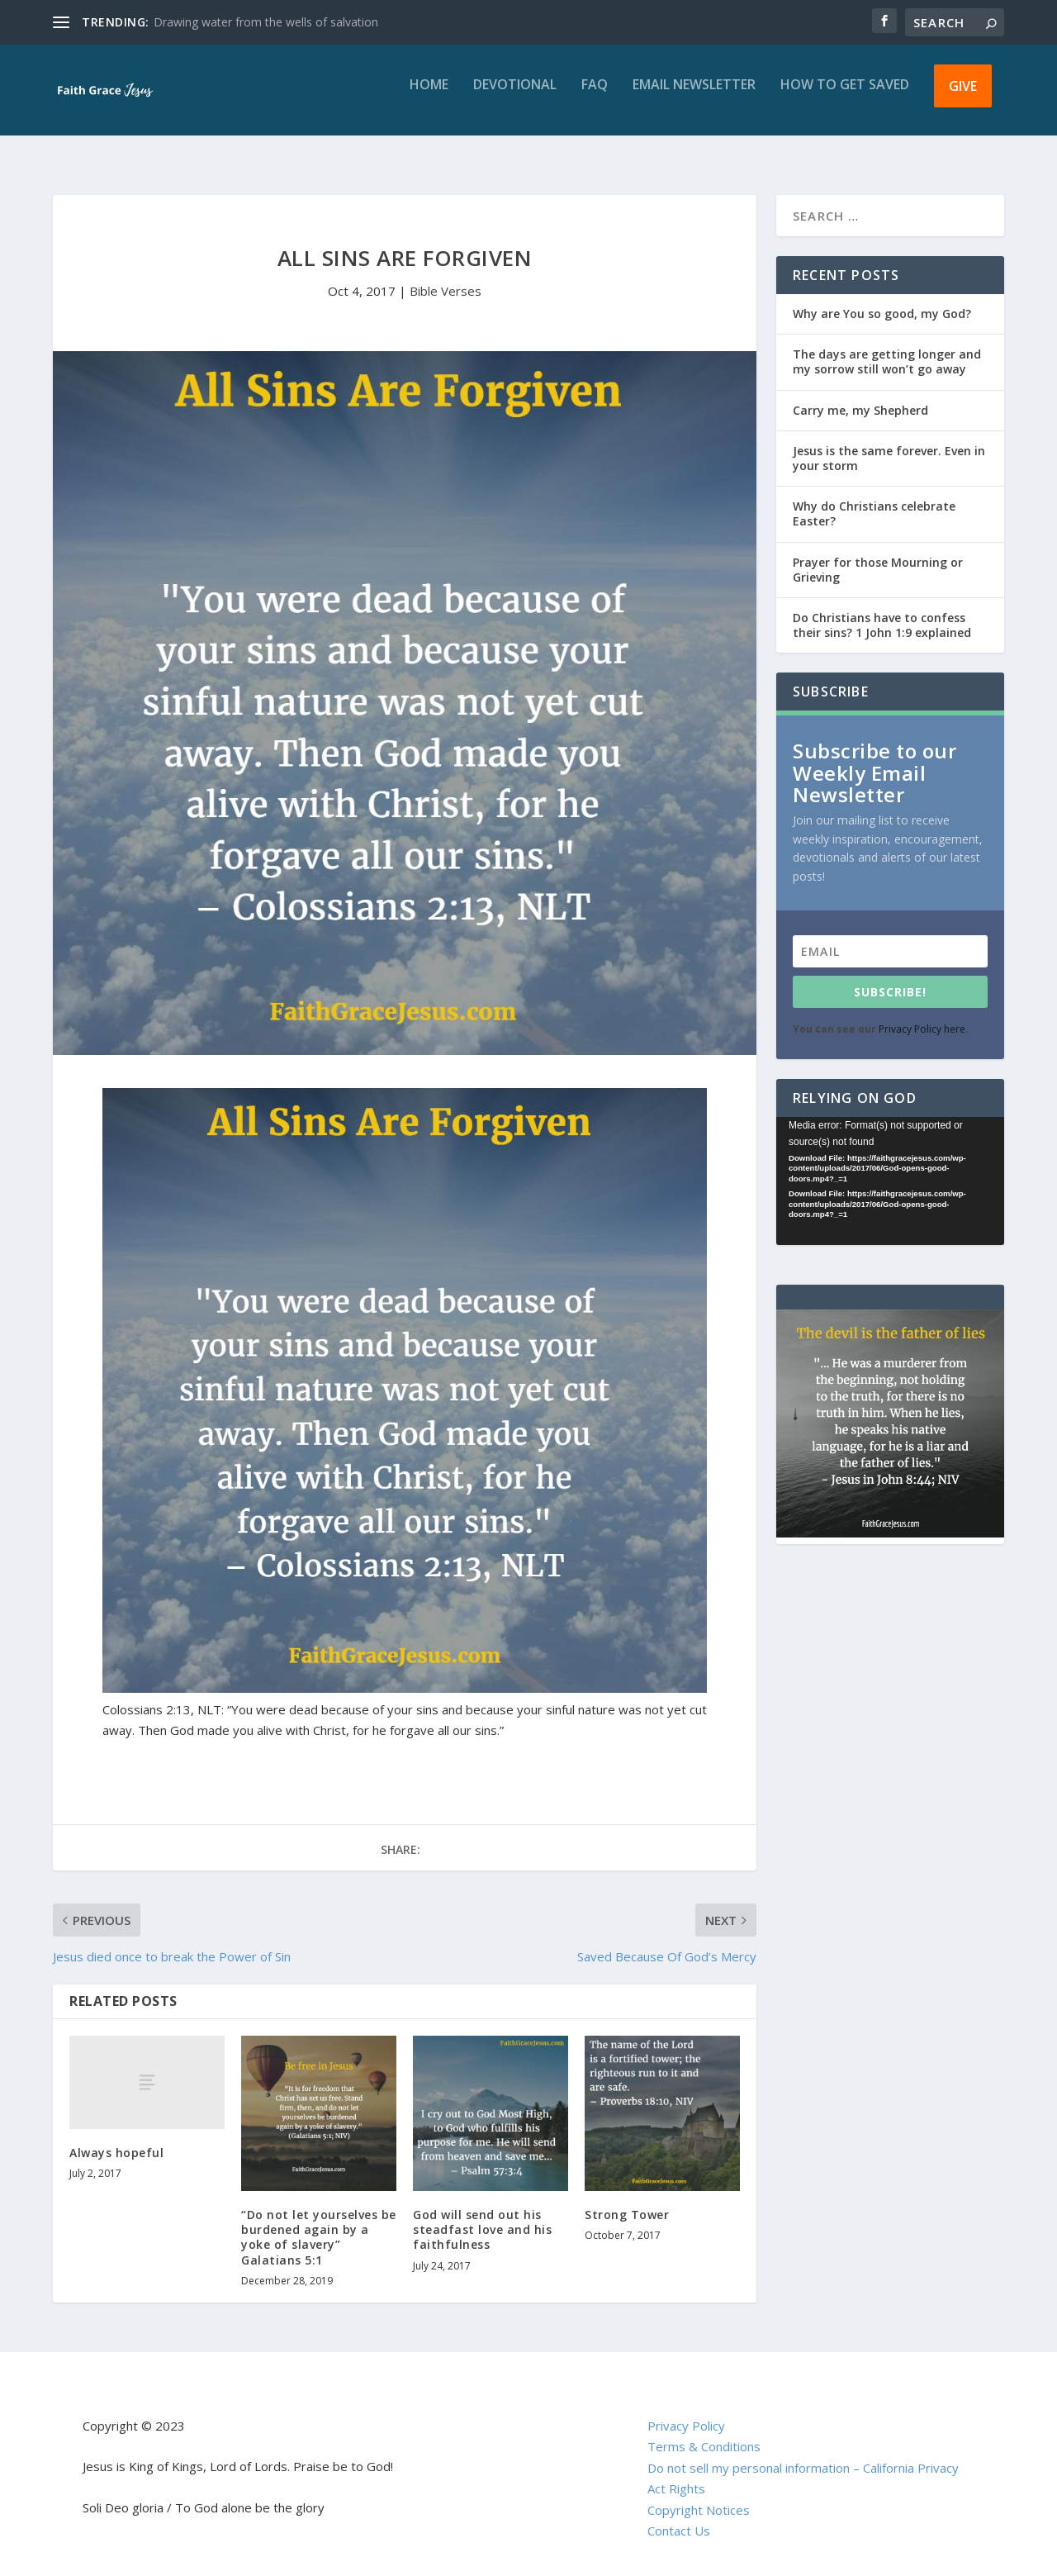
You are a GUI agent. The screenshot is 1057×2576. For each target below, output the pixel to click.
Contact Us (678, 2515)
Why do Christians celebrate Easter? (874, 498)
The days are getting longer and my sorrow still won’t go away (887, 346)
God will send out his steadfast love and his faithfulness (482, 2214)
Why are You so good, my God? (882, 299)
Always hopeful (116, 2138)
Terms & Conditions (704, 2431)
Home (429, 97)
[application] (890, 1166)
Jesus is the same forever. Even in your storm (889, 443)
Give (963, 97)
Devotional (515, 97)
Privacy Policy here (922, 1014)
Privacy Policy (686, 2411)
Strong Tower (627, 2200)
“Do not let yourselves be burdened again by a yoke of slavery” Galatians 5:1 (318, 2222)
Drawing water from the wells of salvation (266, 22)
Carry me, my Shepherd (860, 395)
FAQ (594, 97)
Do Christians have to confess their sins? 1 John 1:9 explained (882, 610)
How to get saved (844, 97)
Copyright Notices (698, 2495)
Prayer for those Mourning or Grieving (878, 554)
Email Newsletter (694, 97)
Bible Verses (445, 276)
